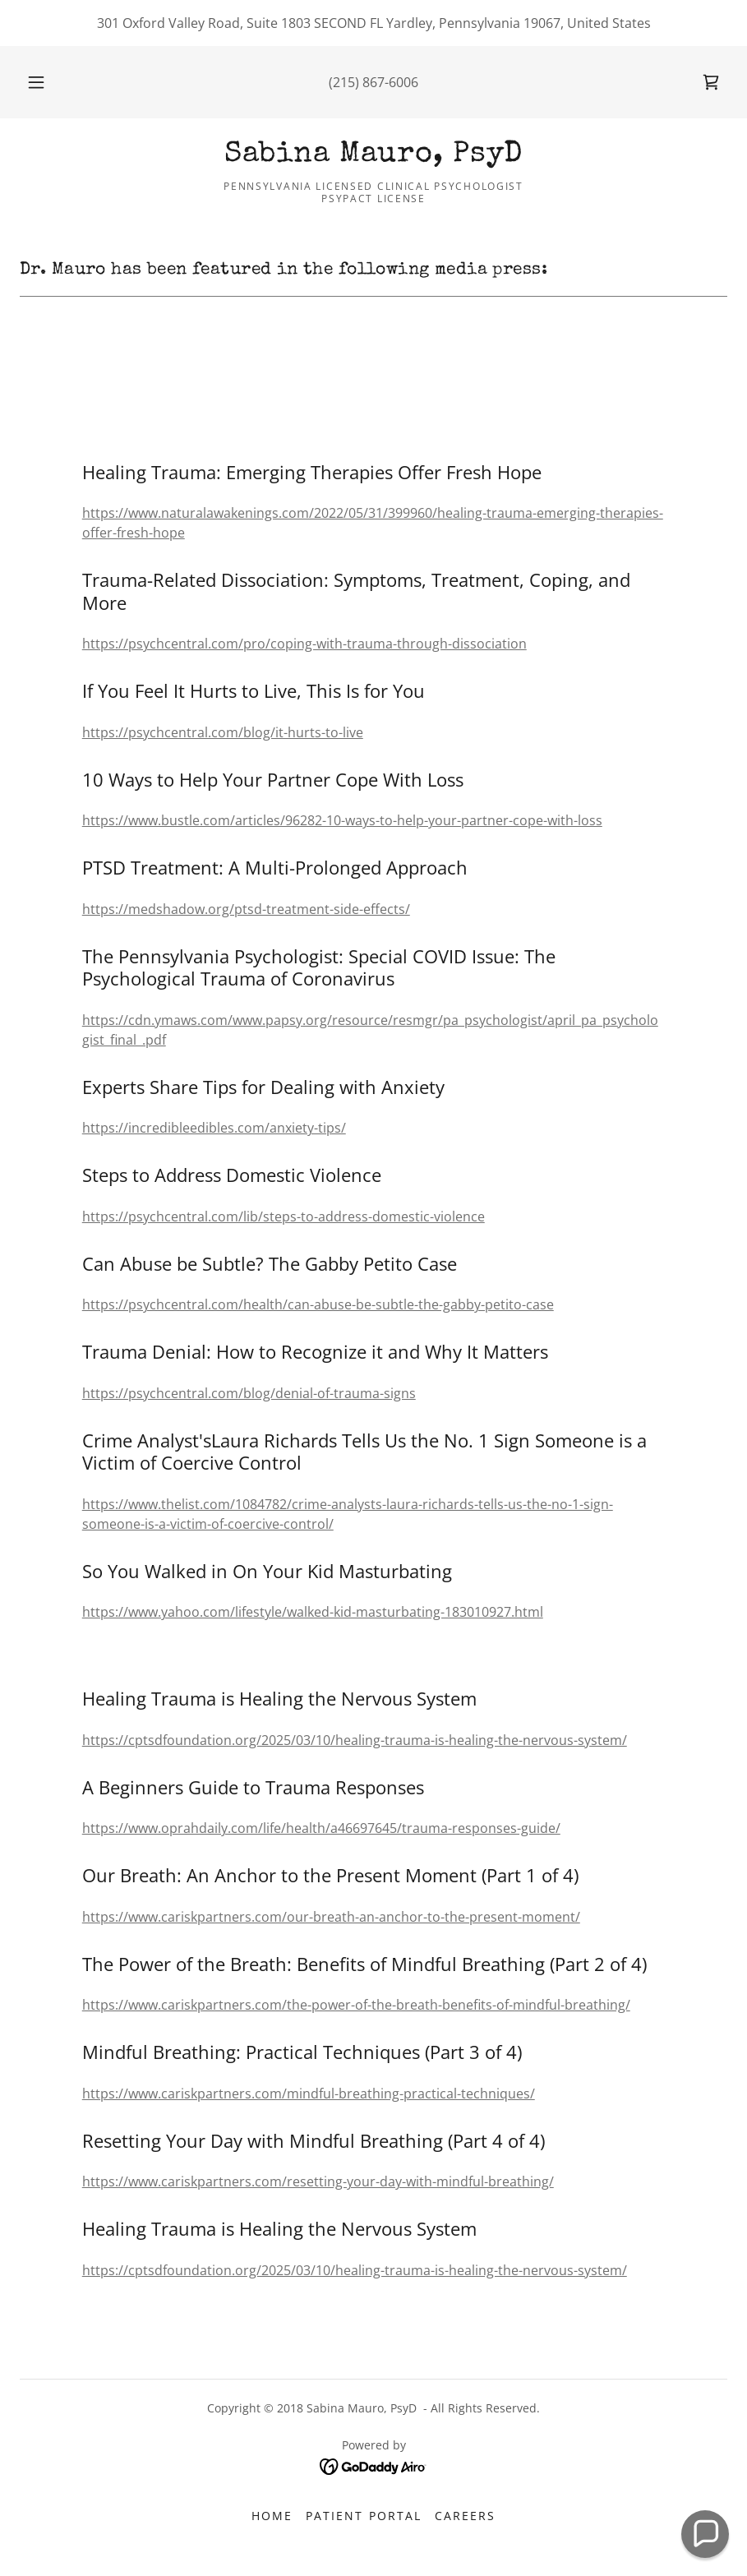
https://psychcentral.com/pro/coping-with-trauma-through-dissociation (304, 644)
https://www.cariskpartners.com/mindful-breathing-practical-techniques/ (308, 2093)
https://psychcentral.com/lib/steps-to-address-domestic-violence (283, 1216)
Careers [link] (465, 2515)
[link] (710, 82)
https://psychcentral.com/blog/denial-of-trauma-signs (249, 1393)
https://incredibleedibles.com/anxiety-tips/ (214, 1128)
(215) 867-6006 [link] (373, 82)
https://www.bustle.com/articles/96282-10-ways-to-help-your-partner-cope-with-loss (342, 820)
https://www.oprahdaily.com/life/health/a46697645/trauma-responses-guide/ (321, 1828)
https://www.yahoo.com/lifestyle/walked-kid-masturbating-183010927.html (312, 1612)
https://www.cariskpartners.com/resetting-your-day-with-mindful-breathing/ (318, 2181)
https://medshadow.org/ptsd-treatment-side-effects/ (246, 909)
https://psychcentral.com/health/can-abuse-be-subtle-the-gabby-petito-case (318, 1304)
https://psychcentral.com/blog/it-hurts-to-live (222, 732)
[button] (51, 82)
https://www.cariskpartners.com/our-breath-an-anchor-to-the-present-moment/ (331, 1917)
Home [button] (272, 2515)
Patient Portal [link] (363, 2515)
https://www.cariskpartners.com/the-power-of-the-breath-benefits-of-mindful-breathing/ (356, 2005)
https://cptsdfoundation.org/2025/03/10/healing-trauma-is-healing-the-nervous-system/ (354, 1740)
